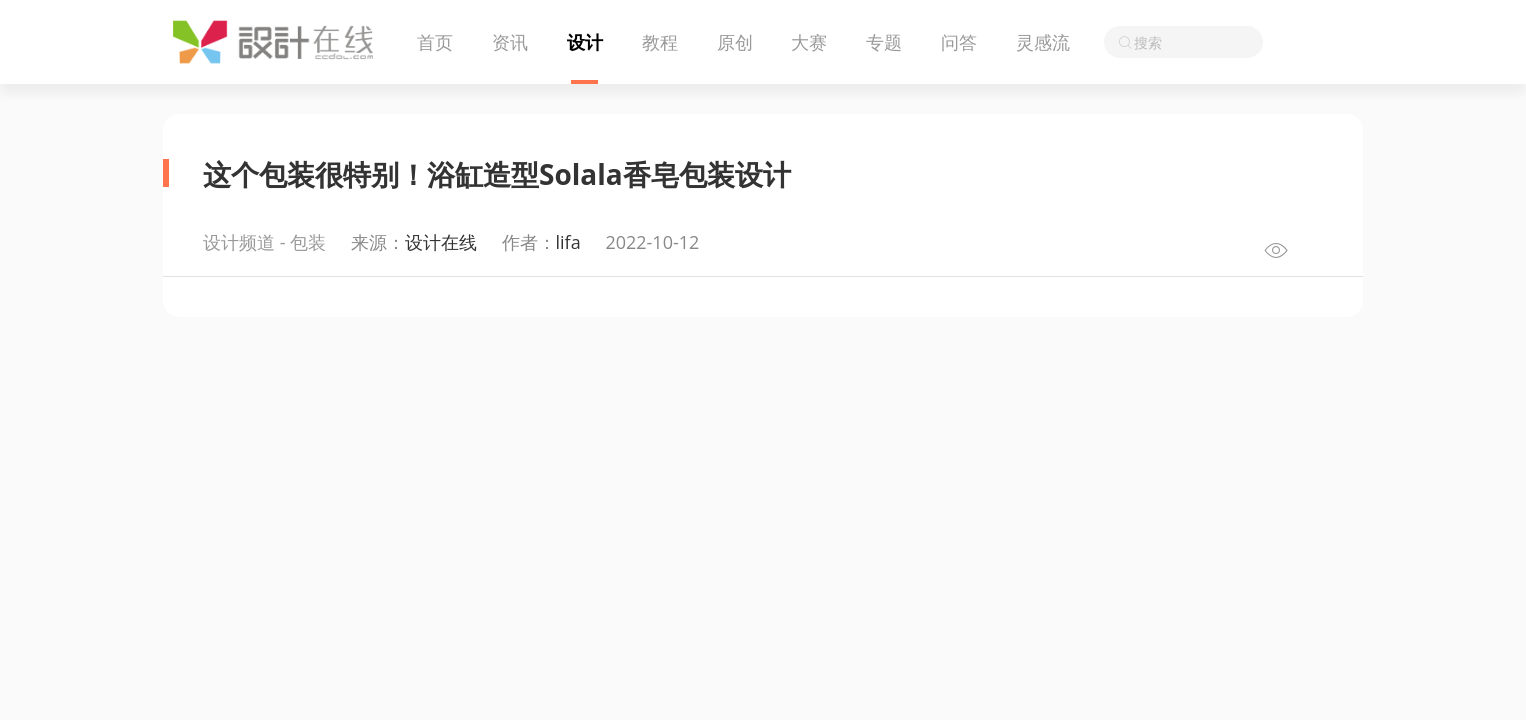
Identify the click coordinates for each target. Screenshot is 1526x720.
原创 (735, 42)
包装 (308, 242)
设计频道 (239, 242)
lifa (568, 242)
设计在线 (441, 242)
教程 (660, 42)
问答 (959, 42)
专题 (884, 42)
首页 (435, 42)
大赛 (809, 42)
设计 (585, 42)
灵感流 (1043, 42)
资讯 (510, 42)
